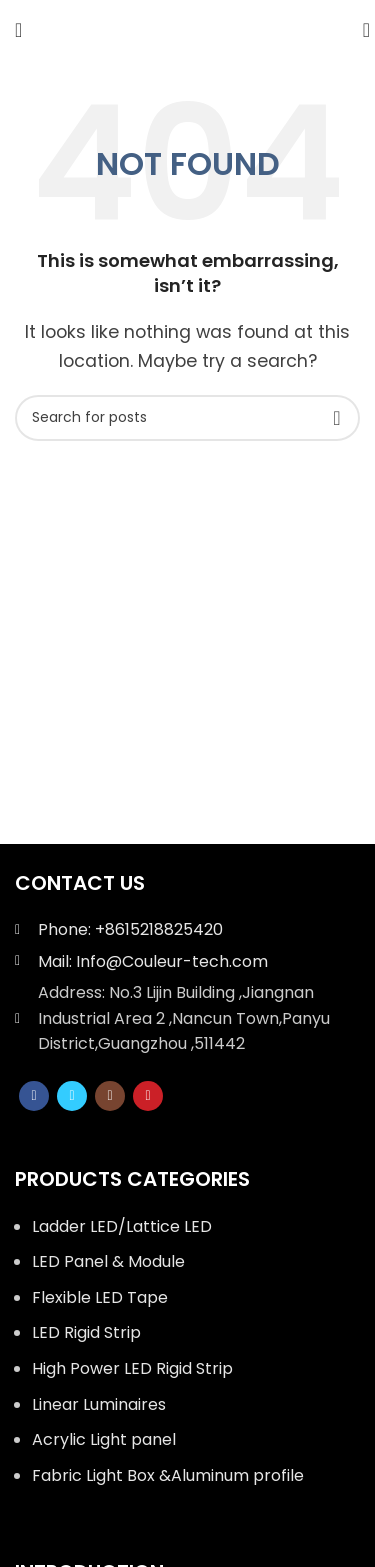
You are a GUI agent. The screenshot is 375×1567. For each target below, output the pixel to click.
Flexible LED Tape (100, 1297)
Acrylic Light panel (104, 1439)
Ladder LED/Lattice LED (122, 1226)
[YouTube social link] (148, 1096)
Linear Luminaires (99, 1404)
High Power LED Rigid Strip (132, 1368)
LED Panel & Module (108, 1261)
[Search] (360, 30)
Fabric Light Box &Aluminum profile (168, 1475)
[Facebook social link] (34, 1096)
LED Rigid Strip (86, 1332)
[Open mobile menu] (18, 30)
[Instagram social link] (110, 1096)
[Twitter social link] (72, 1096)
